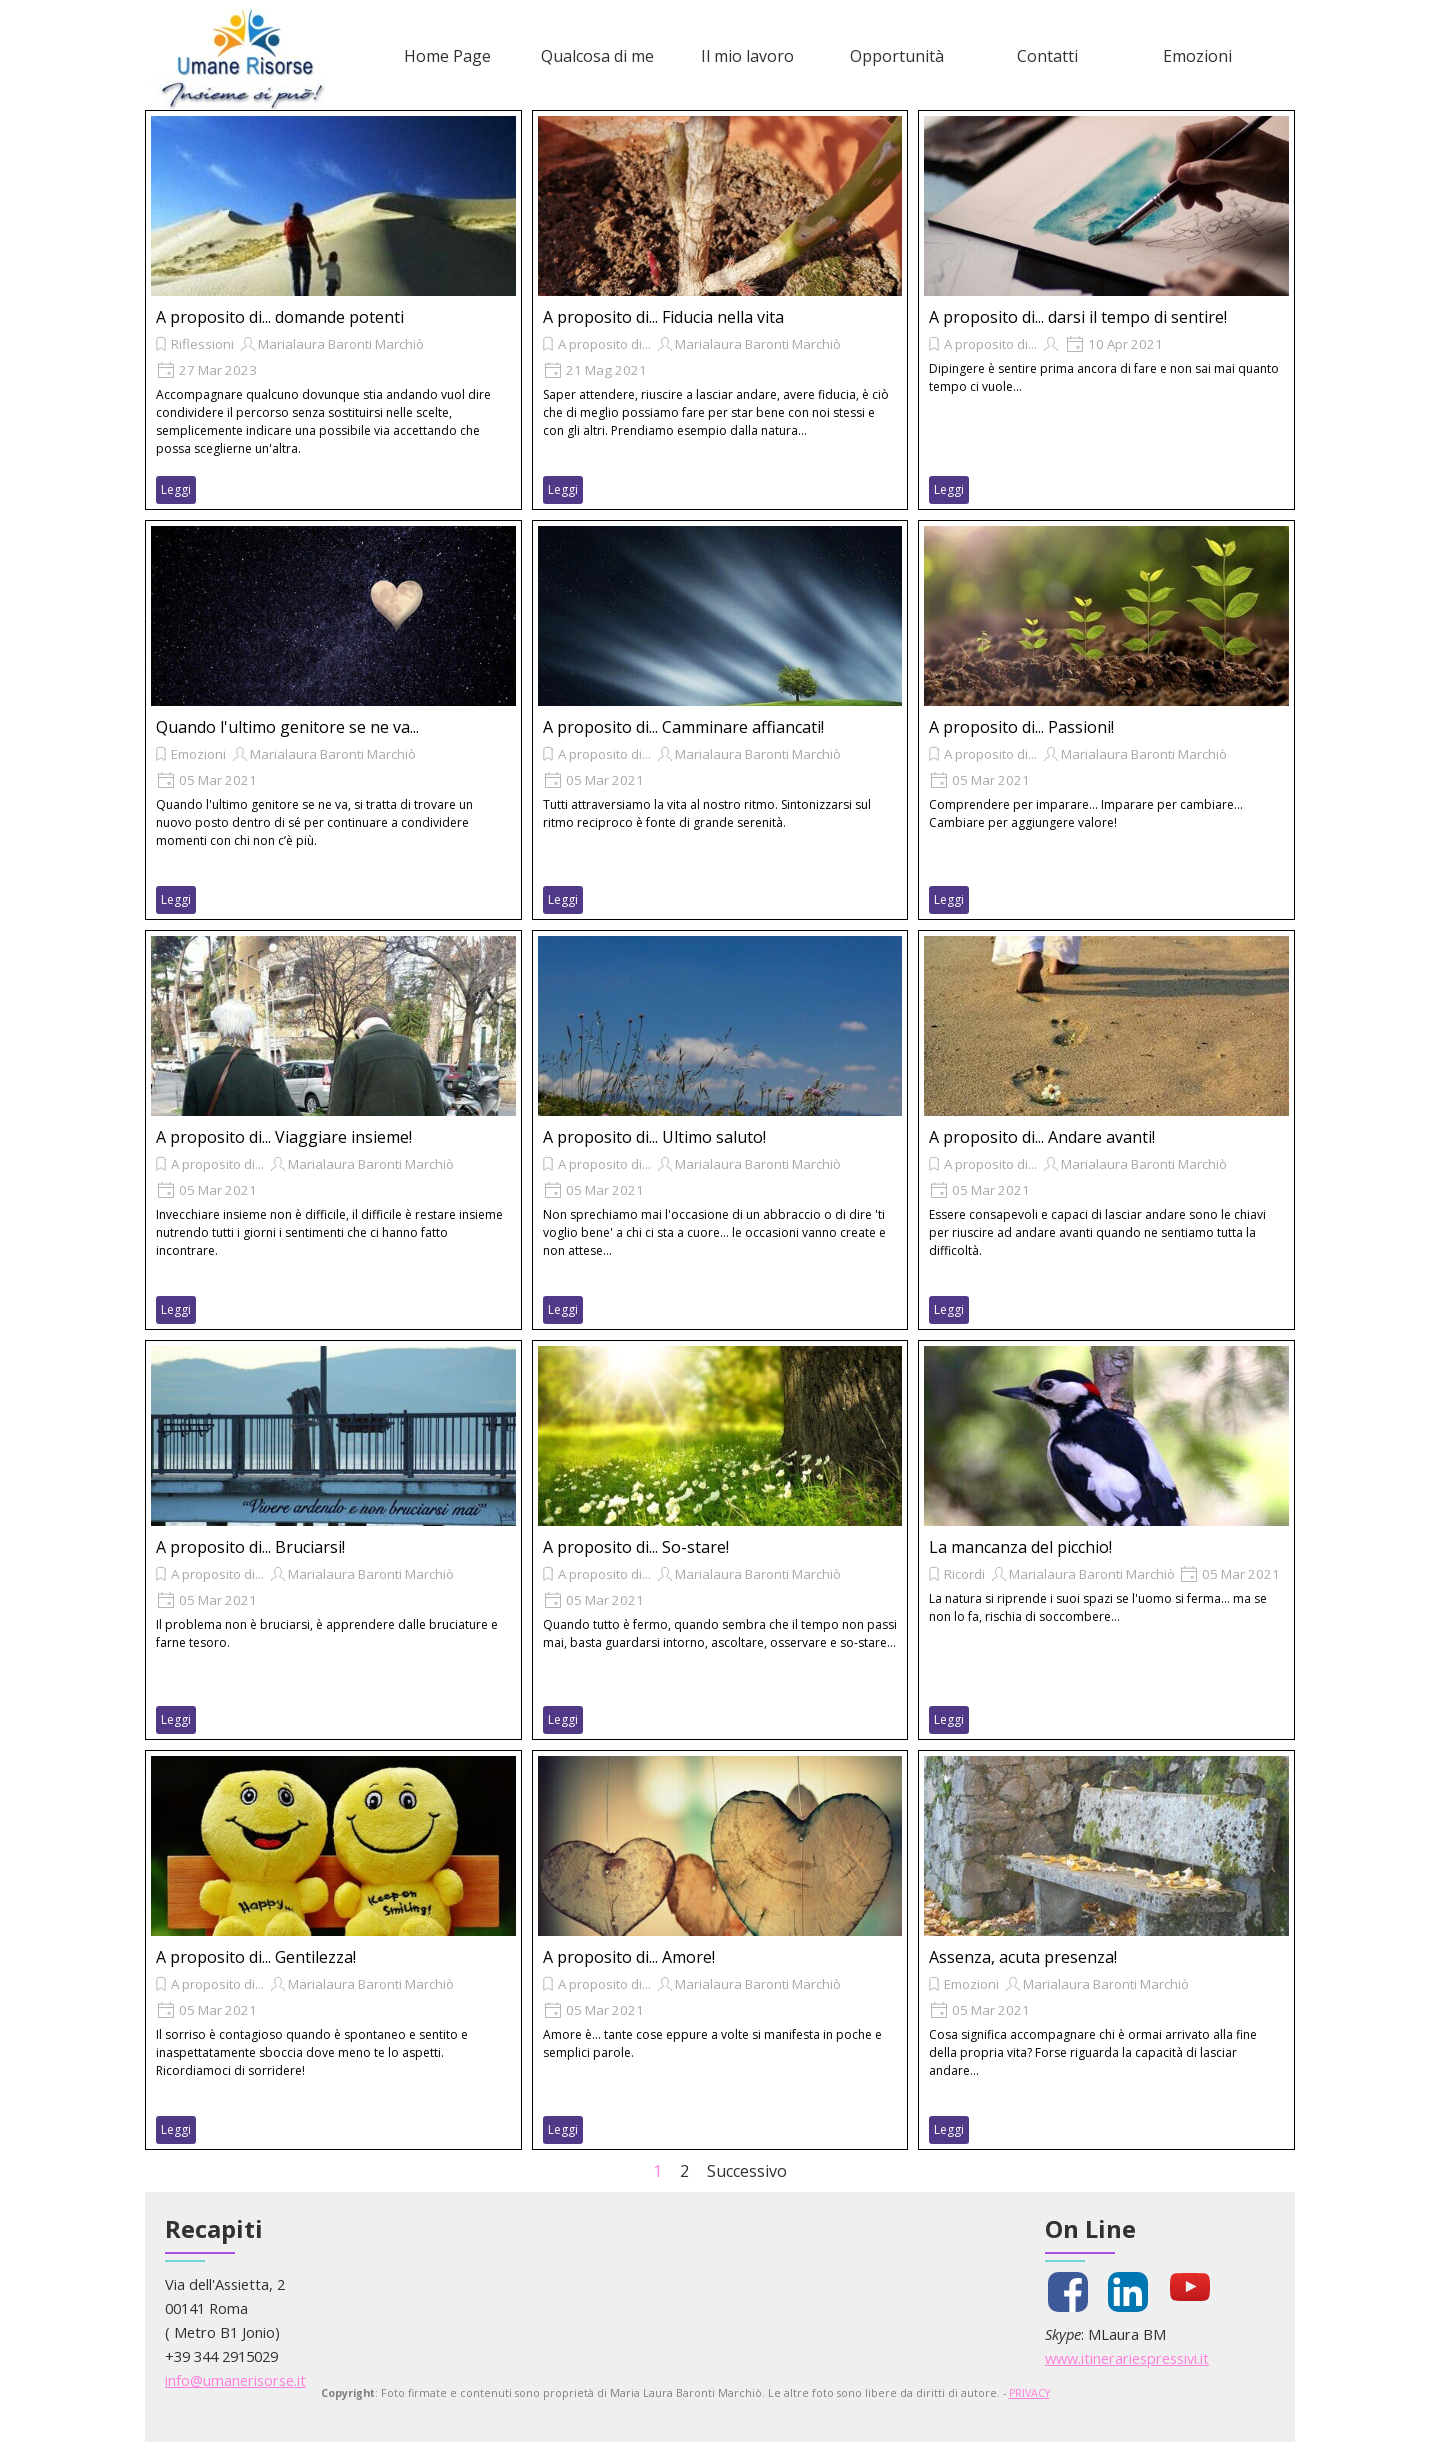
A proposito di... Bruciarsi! (250, 1547)
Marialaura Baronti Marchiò (341, 344)
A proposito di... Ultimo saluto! (654, 1137)
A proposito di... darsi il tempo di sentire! (1078, 317)
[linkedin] (1128, 2292)
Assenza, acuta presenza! (1023, 1957)
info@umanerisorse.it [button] (235, 2380)
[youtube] (1190, 2287)
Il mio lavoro (747, 56)
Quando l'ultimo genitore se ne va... (287, 727)
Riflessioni (202, 344)
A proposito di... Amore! (629, 1957)
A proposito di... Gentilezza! (256, 1957)
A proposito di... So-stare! (636, 1547)
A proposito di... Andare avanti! (1042, 1137)
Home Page (447, 56)
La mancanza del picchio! (1020, 1547)
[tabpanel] (310, 2332)
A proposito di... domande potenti (280, 317)
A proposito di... (604, 344)
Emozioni (1197, 56)
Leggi (176, 489)
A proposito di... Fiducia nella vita (663, 317)
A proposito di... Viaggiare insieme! (284, 1137)
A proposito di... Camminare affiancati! (683, 727)
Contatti (1047, 56)
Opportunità (897, 56)
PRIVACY (1029, 2393)
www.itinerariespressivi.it (1127, 2358)
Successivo (747, 2171)
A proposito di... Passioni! (1021, 727)
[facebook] (1068, 2292)
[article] (333, 310)
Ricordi (964, 1574)
